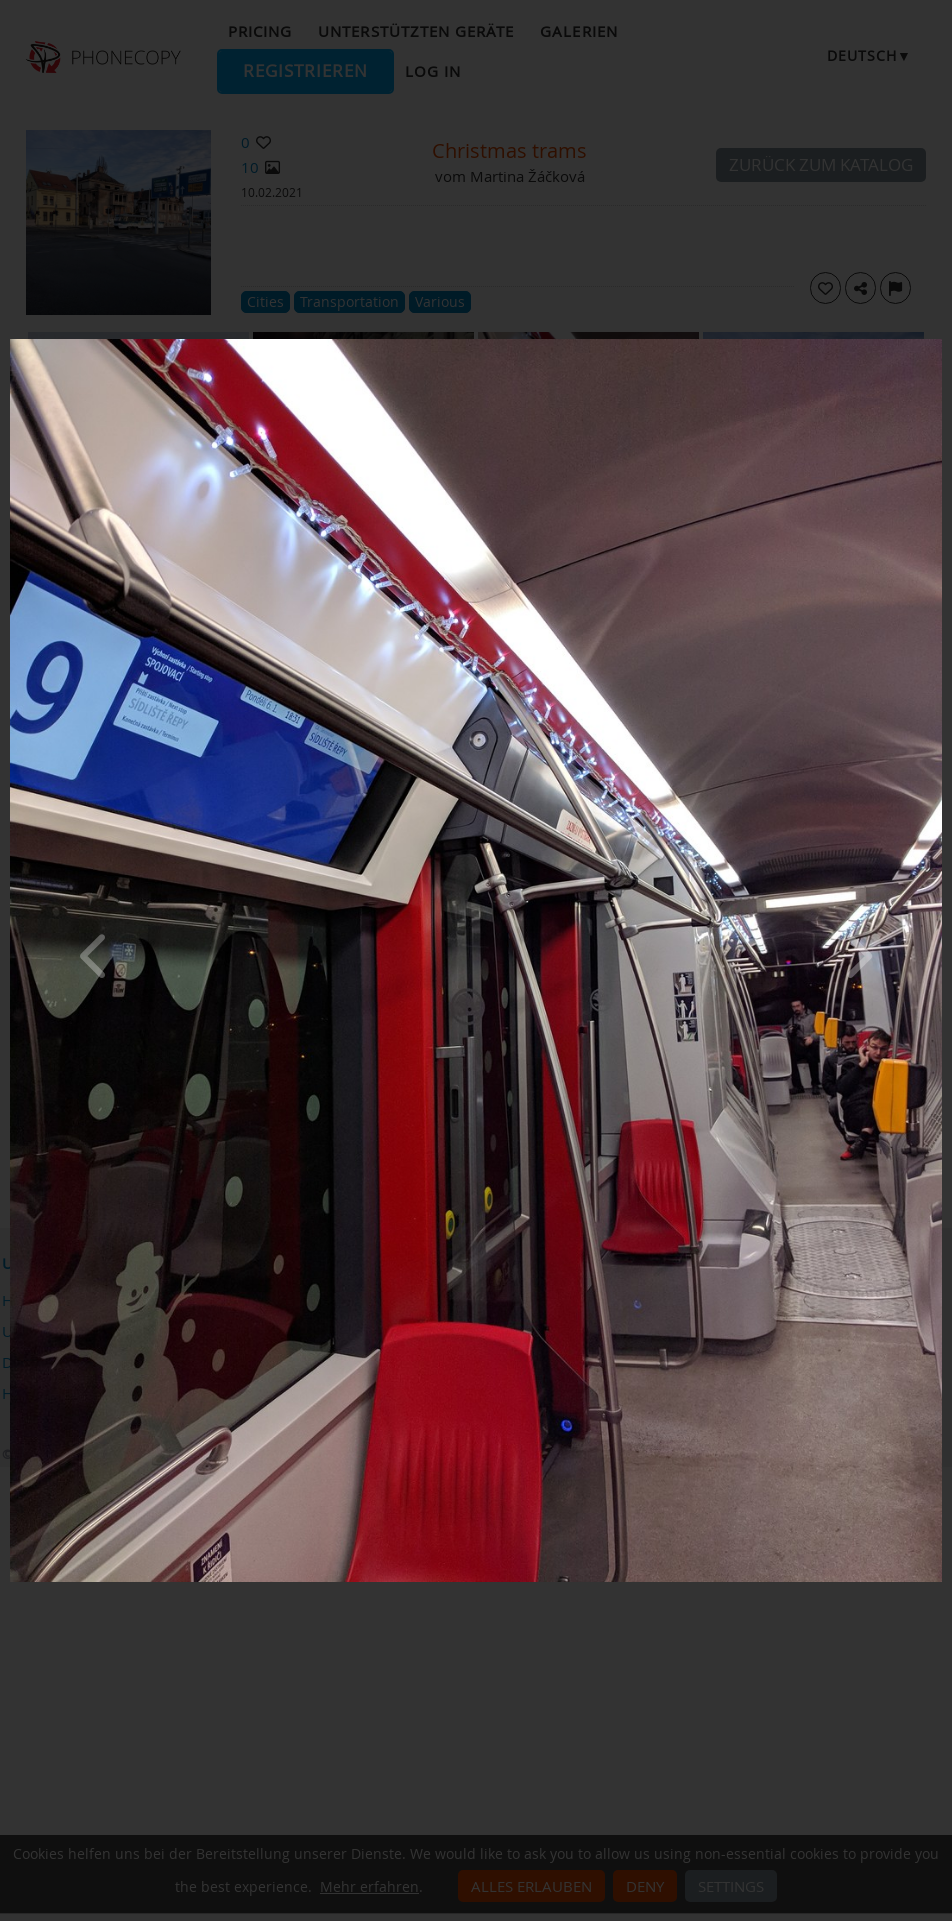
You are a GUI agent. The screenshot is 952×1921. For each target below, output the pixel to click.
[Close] (937, 344)
